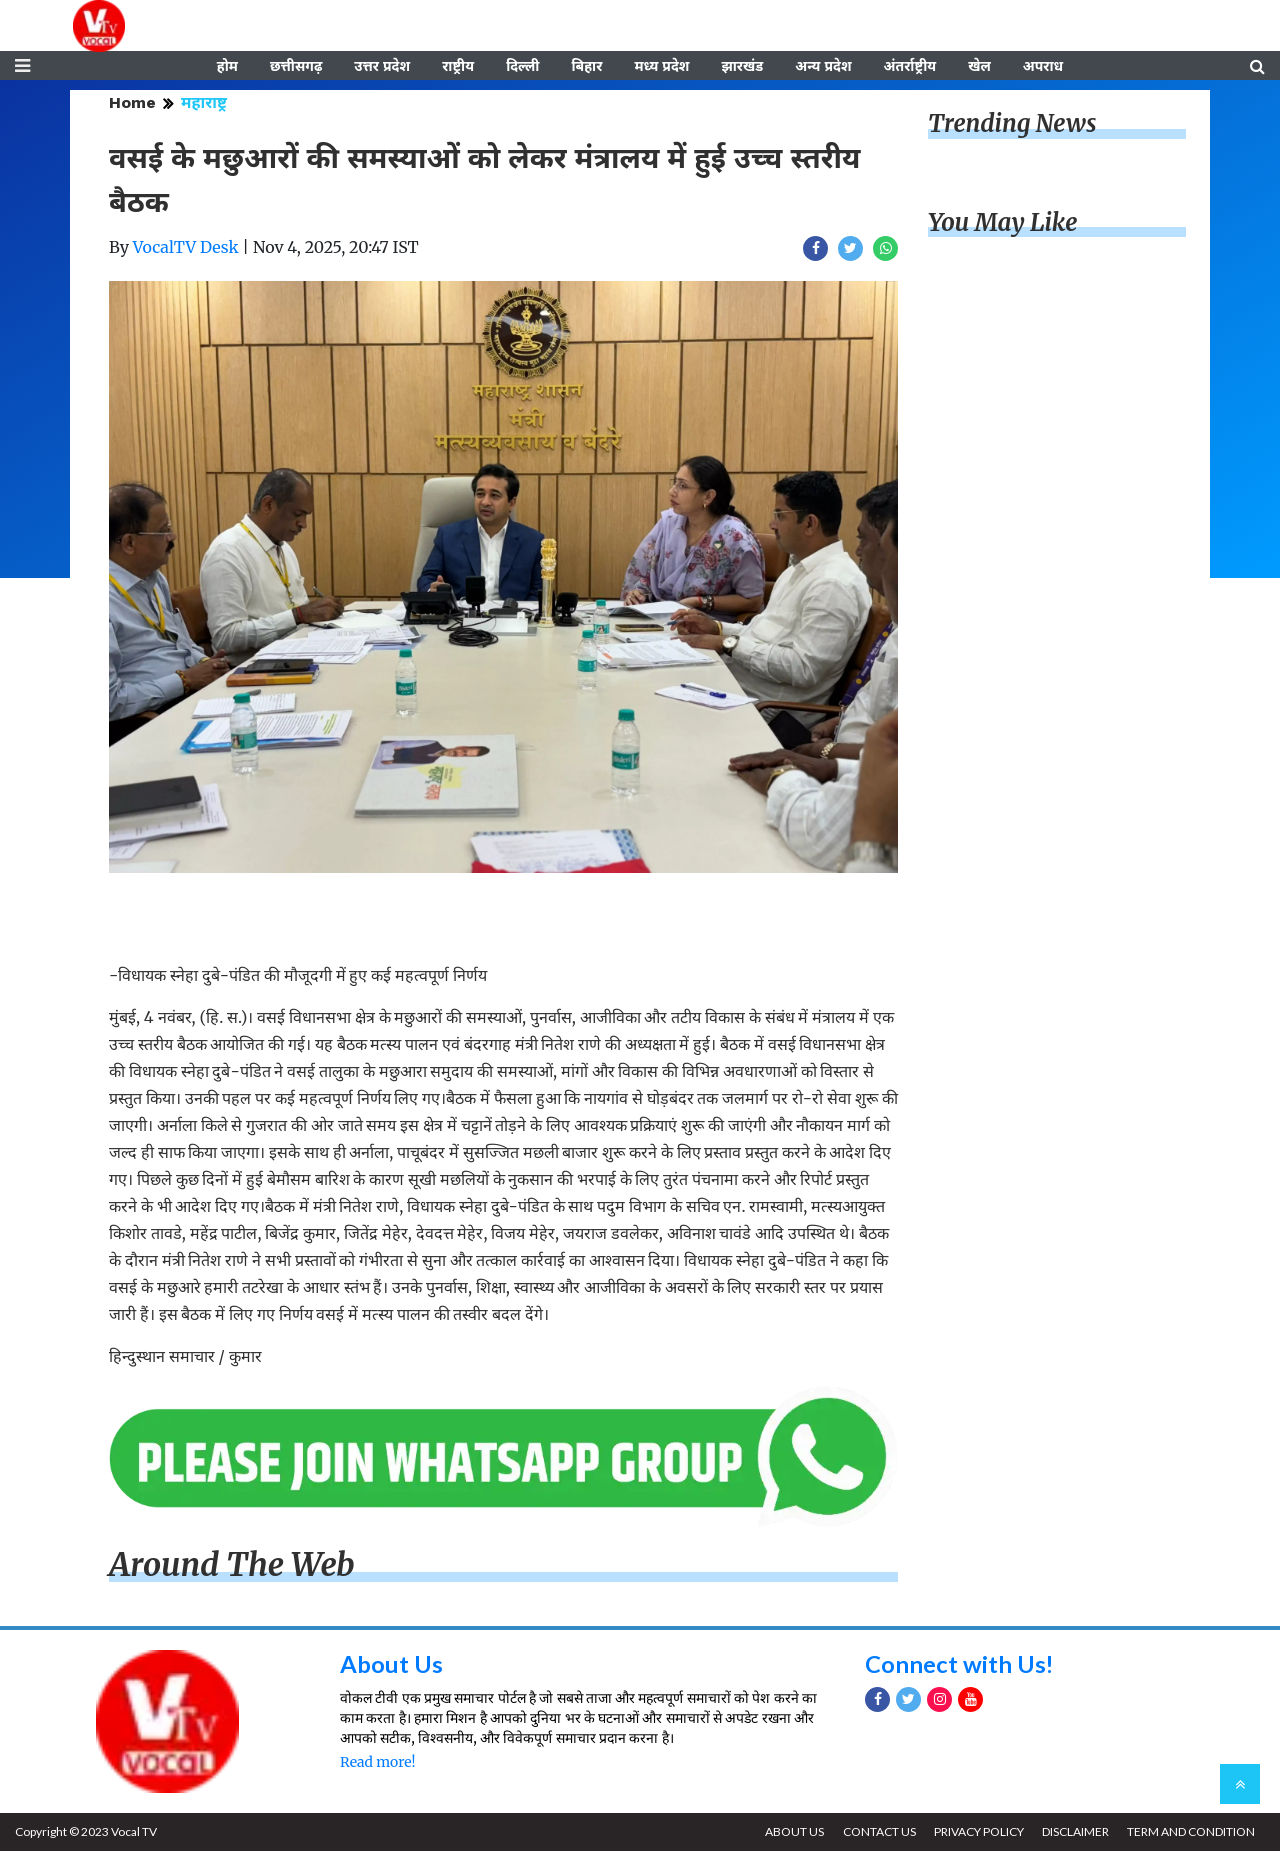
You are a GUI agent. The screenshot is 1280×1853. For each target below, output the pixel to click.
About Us (391, 1665)
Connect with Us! (960, 1665)
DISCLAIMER (1074, 1833)
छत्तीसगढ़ (296, 67)
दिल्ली (522, 67)
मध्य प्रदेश (661, 67)
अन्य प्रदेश (823, 67)
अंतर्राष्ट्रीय (910, 67)
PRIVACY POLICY (977, 1833)
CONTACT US (876, 1833)
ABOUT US (791, 1833)
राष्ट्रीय (458, 67)
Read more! (377, 1764)
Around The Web (232, 1567)
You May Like (1003, 224)
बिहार (586, 67)
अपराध (1043, 67)
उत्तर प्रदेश (382, 67)
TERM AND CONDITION (1191, 1833)
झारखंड (742, 67)
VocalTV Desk (186, 249)
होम (227, 67)
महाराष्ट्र (204, 104)
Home (132, 104)
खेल (979, 67)
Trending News (1012, 125)
